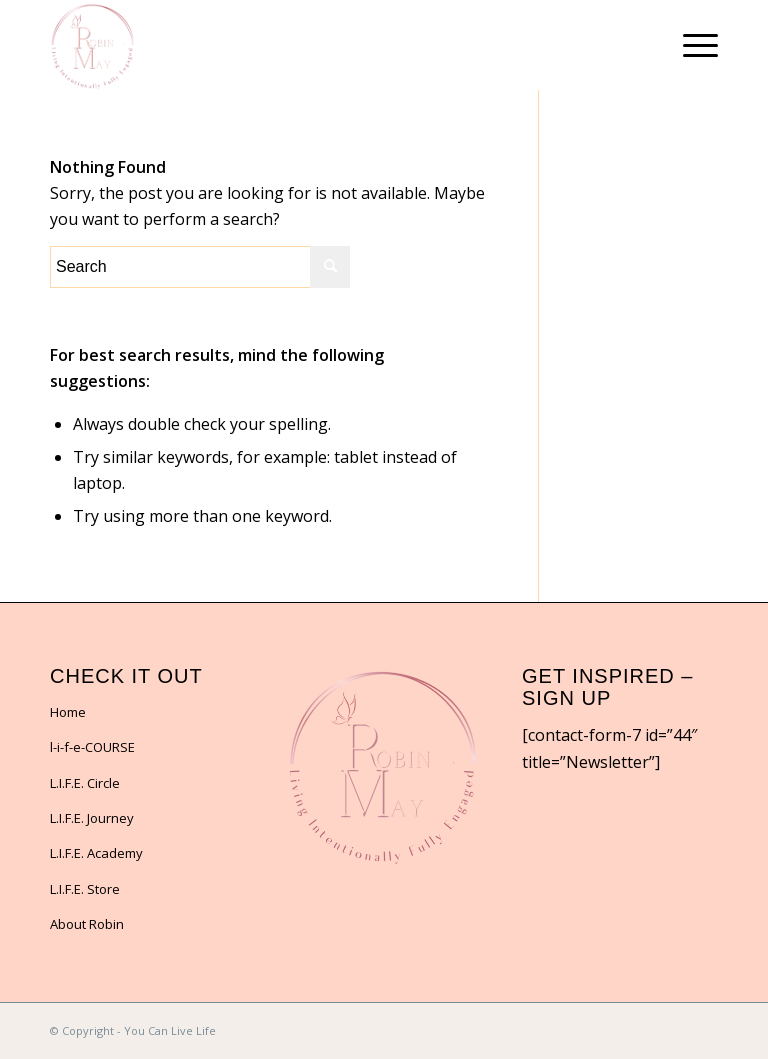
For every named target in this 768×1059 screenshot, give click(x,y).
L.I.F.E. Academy (96, 853)
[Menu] (690, 45)
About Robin (87, 924)
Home (68, 712)
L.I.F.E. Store (85, 889)
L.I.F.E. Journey (92, 818)
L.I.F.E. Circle (85, 783)
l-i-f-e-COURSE (92, 747)
